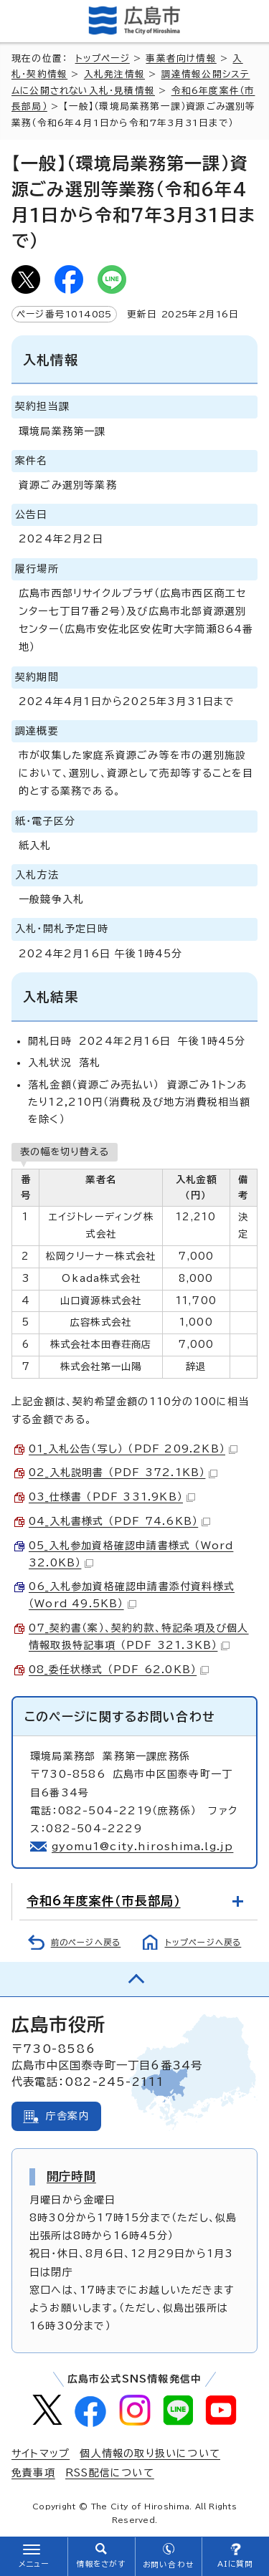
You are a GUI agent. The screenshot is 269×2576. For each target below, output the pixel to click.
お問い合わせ (168, 2564)
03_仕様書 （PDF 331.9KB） (112, 1497)
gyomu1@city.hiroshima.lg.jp (142, 1847)
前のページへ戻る (86, 1942)
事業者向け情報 (181, 58)
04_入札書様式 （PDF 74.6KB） (119, 1521)
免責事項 (33, 2473)
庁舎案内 (68, 2116)
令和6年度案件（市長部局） (104, 1901)
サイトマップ (40, 2453)
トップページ (102, 58)
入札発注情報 (114, 74)
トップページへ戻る (203, 1942)
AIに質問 (235, 2563)
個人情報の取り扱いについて (150, 2453)
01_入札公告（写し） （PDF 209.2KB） (133, 1449)
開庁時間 (71, 2176)
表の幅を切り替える (64, 1151)
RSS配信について (109, 2473)
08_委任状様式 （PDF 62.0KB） (119, 1670)
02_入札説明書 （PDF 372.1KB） (123, 1472)
